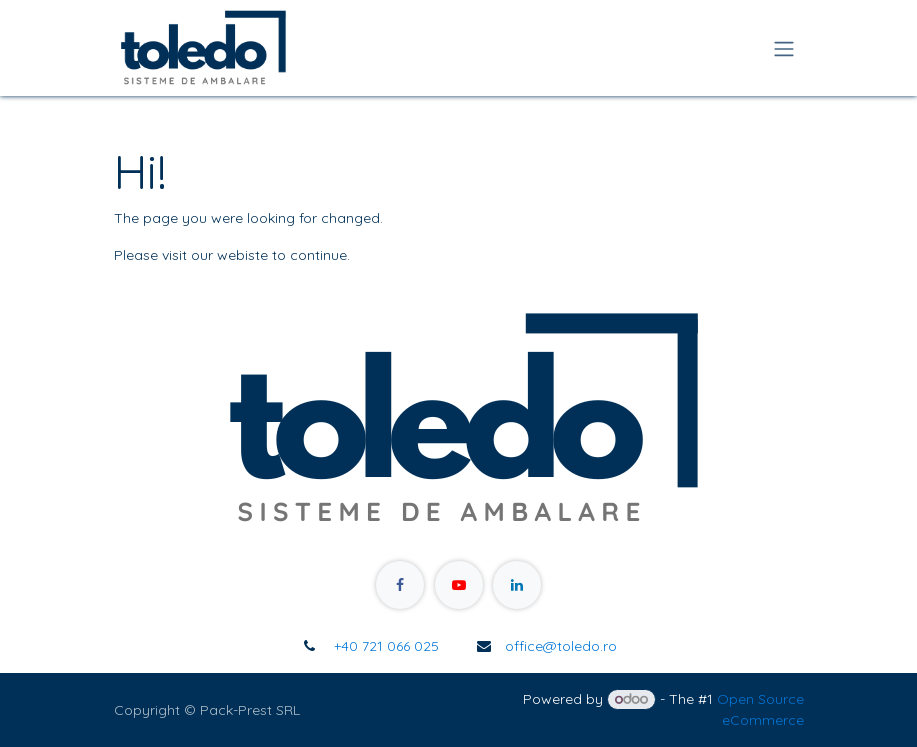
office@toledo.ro (561, 646)
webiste (242, 255)
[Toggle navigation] (784, 48)
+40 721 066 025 (384, 646)
